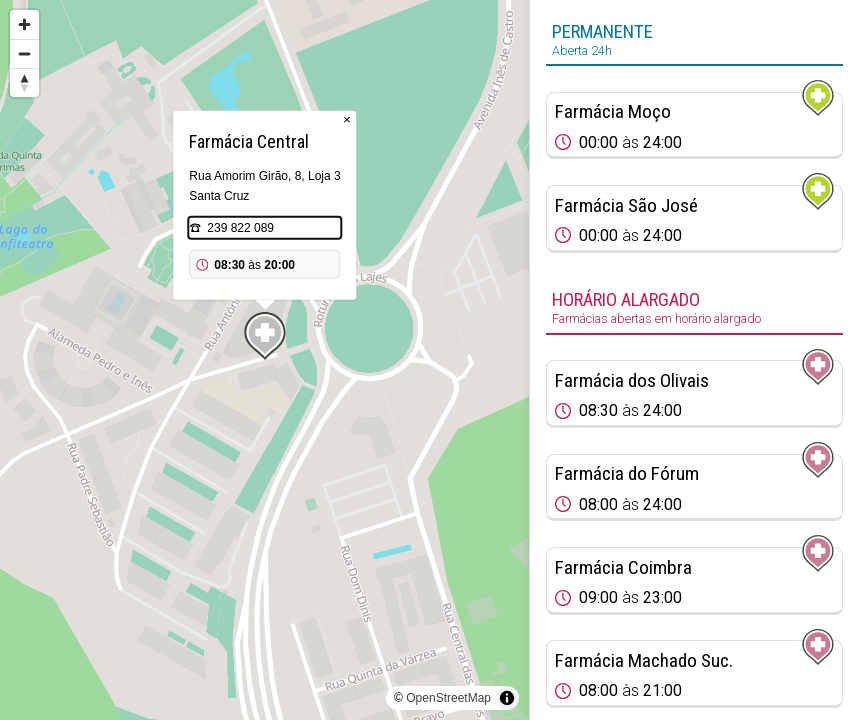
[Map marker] (265, 336)
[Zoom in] (24, 24)
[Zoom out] (24, 53)
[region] (264, 360)
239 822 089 (240, 228)
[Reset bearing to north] (24, 82)
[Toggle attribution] (507, 698)
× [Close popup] (347, 119)
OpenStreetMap (448, 698)
